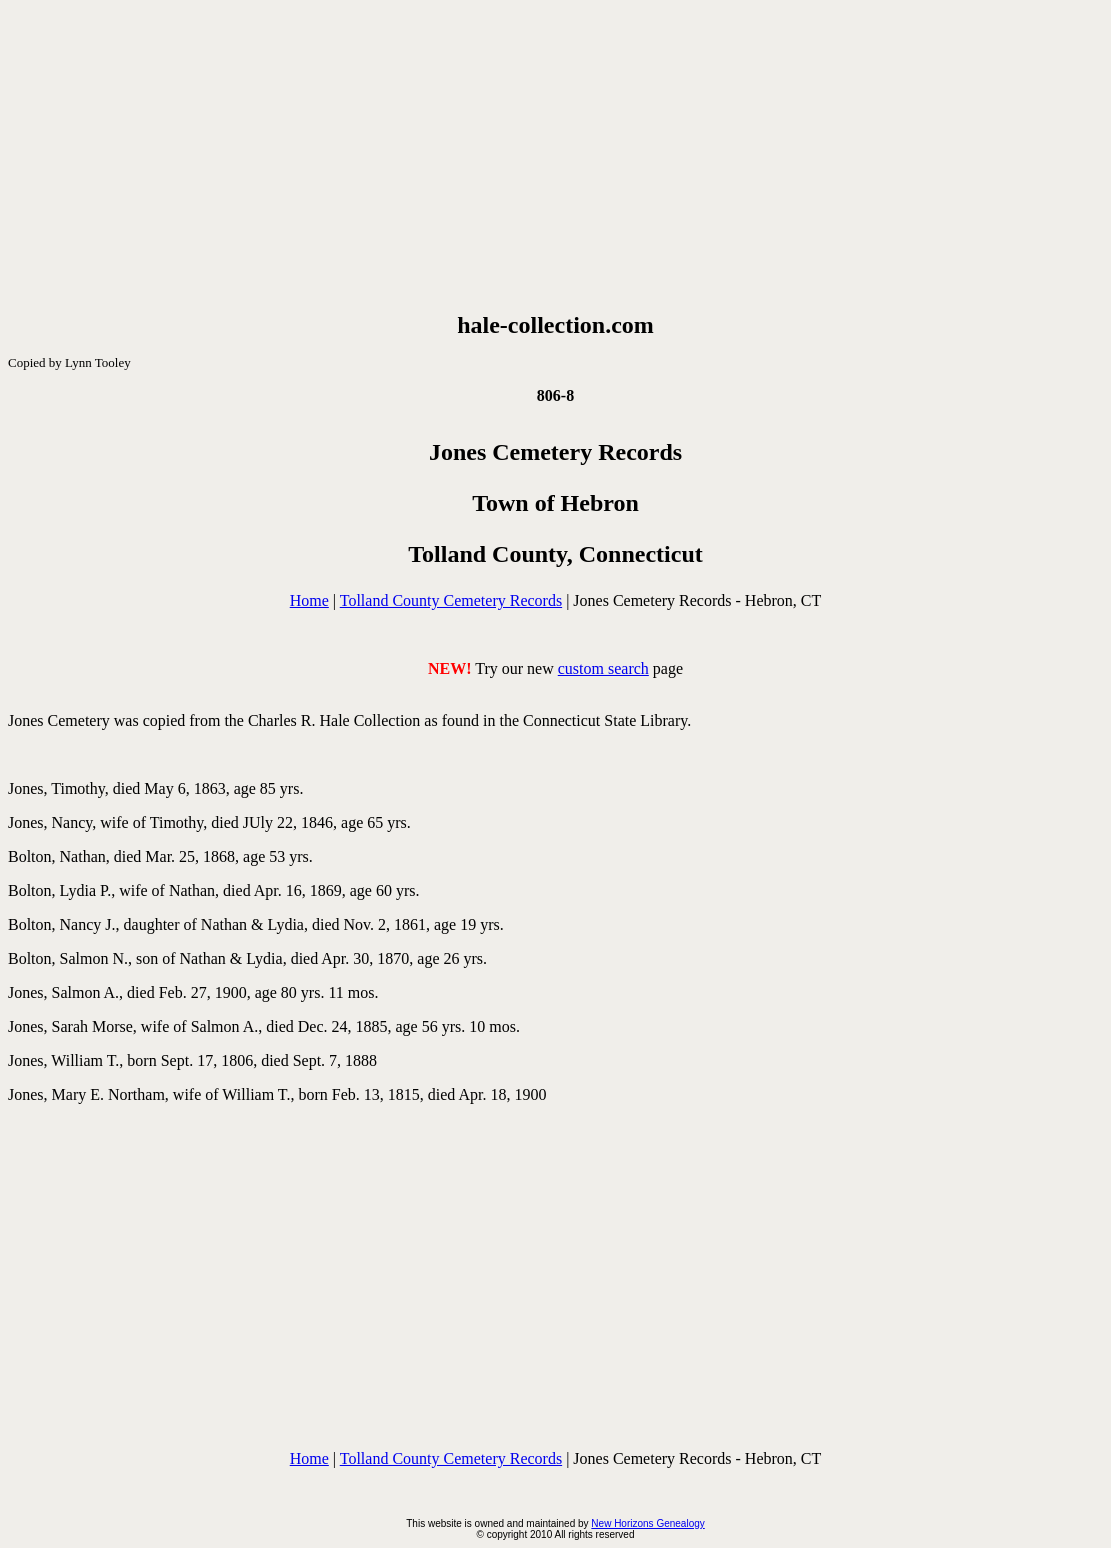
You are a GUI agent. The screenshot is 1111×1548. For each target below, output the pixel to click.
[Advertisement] (555, 156)
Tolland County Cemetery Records (451, 600)
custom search (603, 668)
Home (309, 600)
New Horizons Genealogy (647, 1523)
